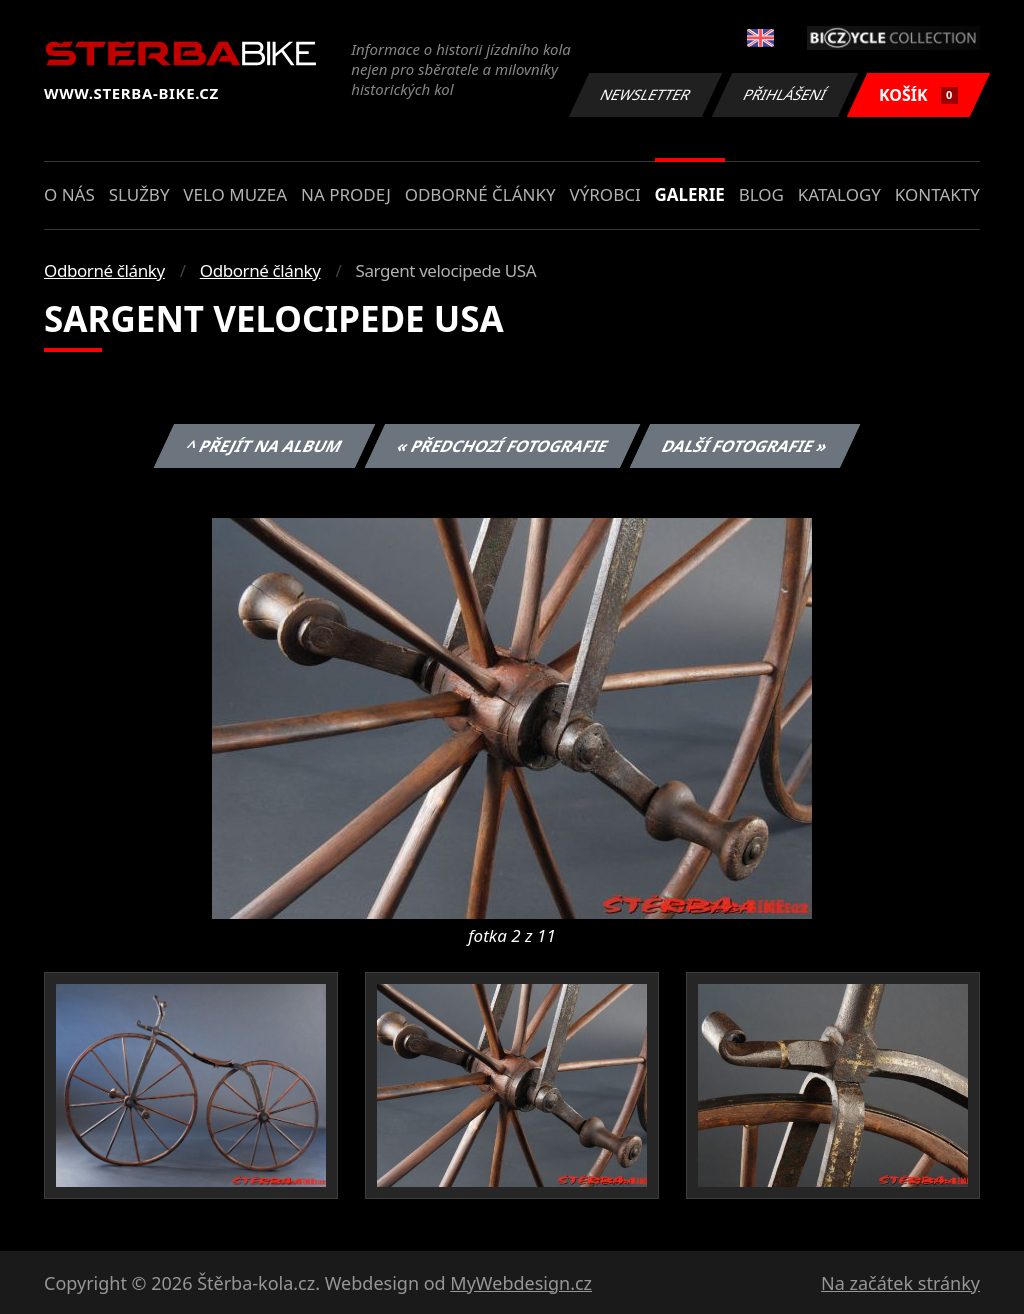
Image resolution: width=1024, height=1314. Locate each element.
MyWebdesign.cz (521, 1283)
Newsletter (645, 94)
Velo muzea (235, 194)
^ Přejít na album (264, 446)
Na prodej (346, 194)
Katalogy (839, 194)
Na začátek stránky (900, 1283)
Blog (761, 194)
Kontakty (937, 194)
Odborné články (480, 194)
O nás (69, 194)
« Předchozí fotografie (502, 446)
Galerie (690, 194)
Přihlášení (784, 94)
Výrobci (604, 194)
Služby (139, 194)
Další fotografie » (745, 446)
